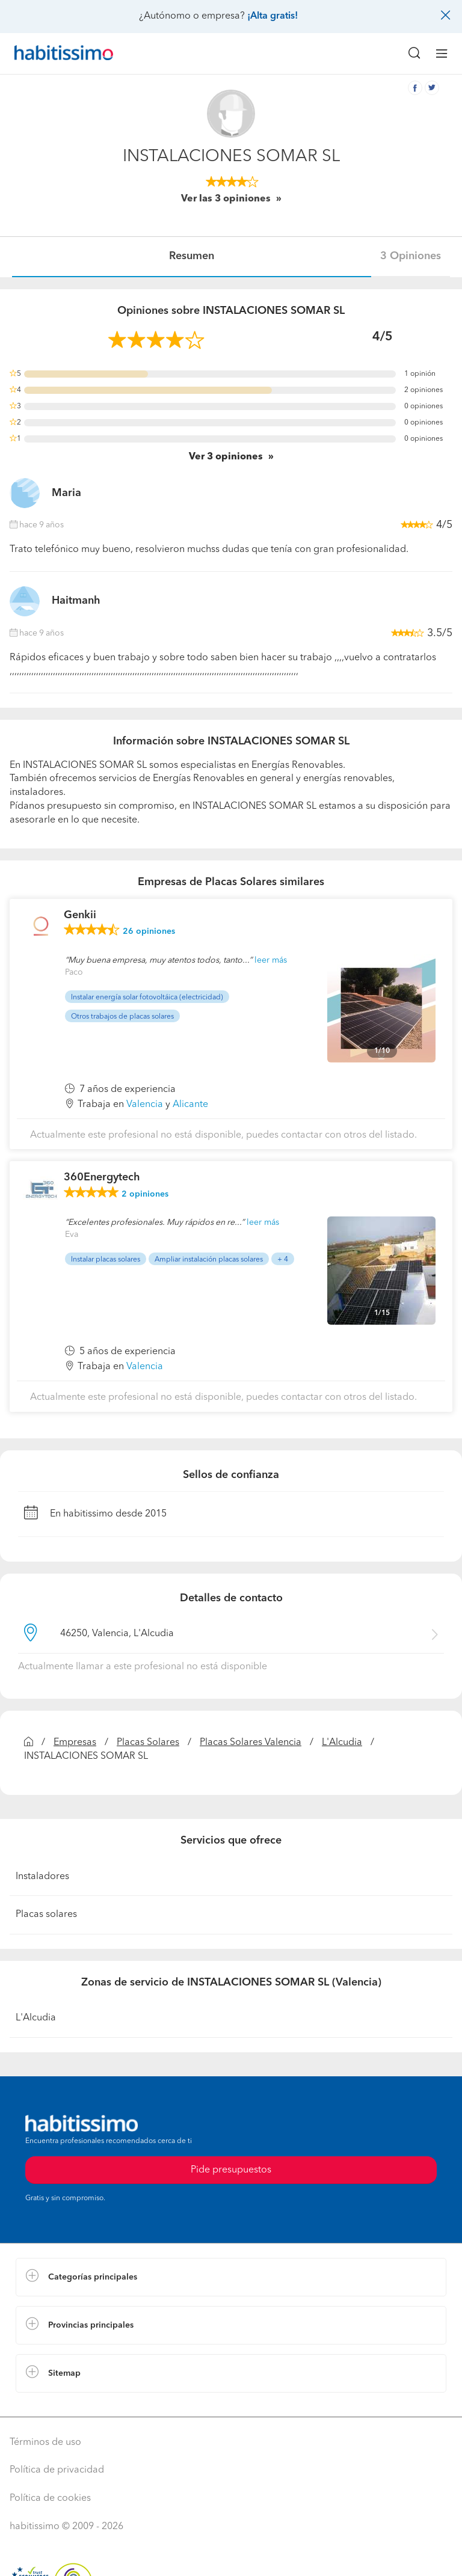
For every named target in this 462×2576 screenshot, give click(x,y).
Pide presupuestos (231, 2170)
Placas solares (46, 1914)
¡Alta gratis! (272, 16)
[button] (231, 2277)
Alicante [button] (190, 1104)
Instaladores (42, 1876)
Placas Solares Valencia (250, 1742)
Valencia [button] (144, 1104)
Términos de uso (45, 2442)
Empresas (75, 1742)
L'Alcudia (342, 1742)
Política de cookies (50, 2498)
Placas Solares (148, 1742)
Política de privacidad (57, 2470)
